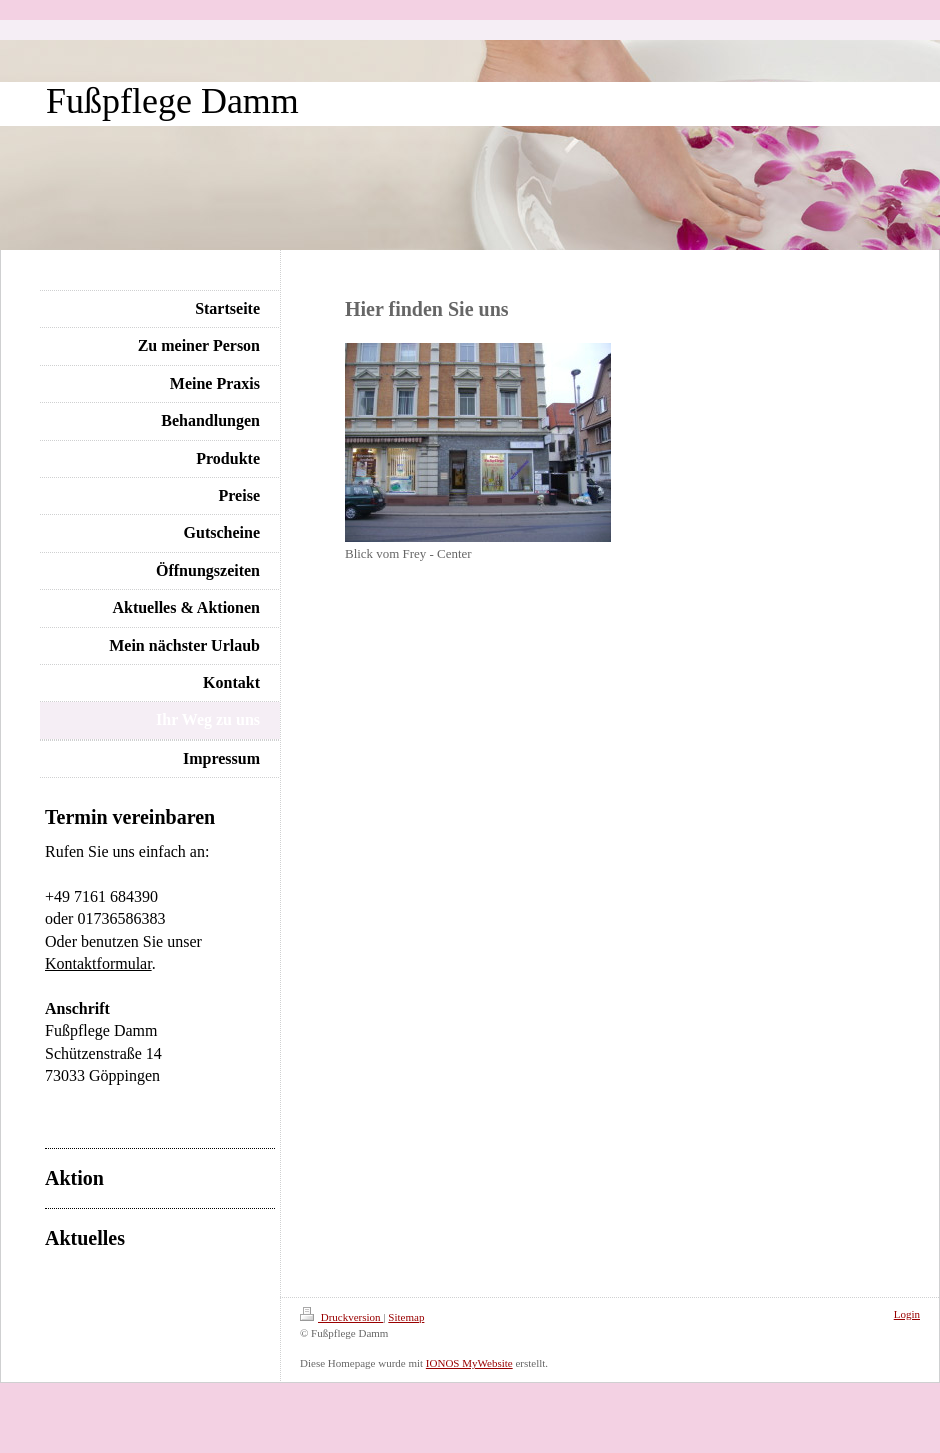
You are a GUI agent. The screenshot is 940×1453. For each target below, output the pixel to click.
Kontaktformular (98, 963)
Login (907, 1314)
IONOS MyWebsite (469, 1363)
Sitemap (406, 1317)
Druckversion (341, 1317)
